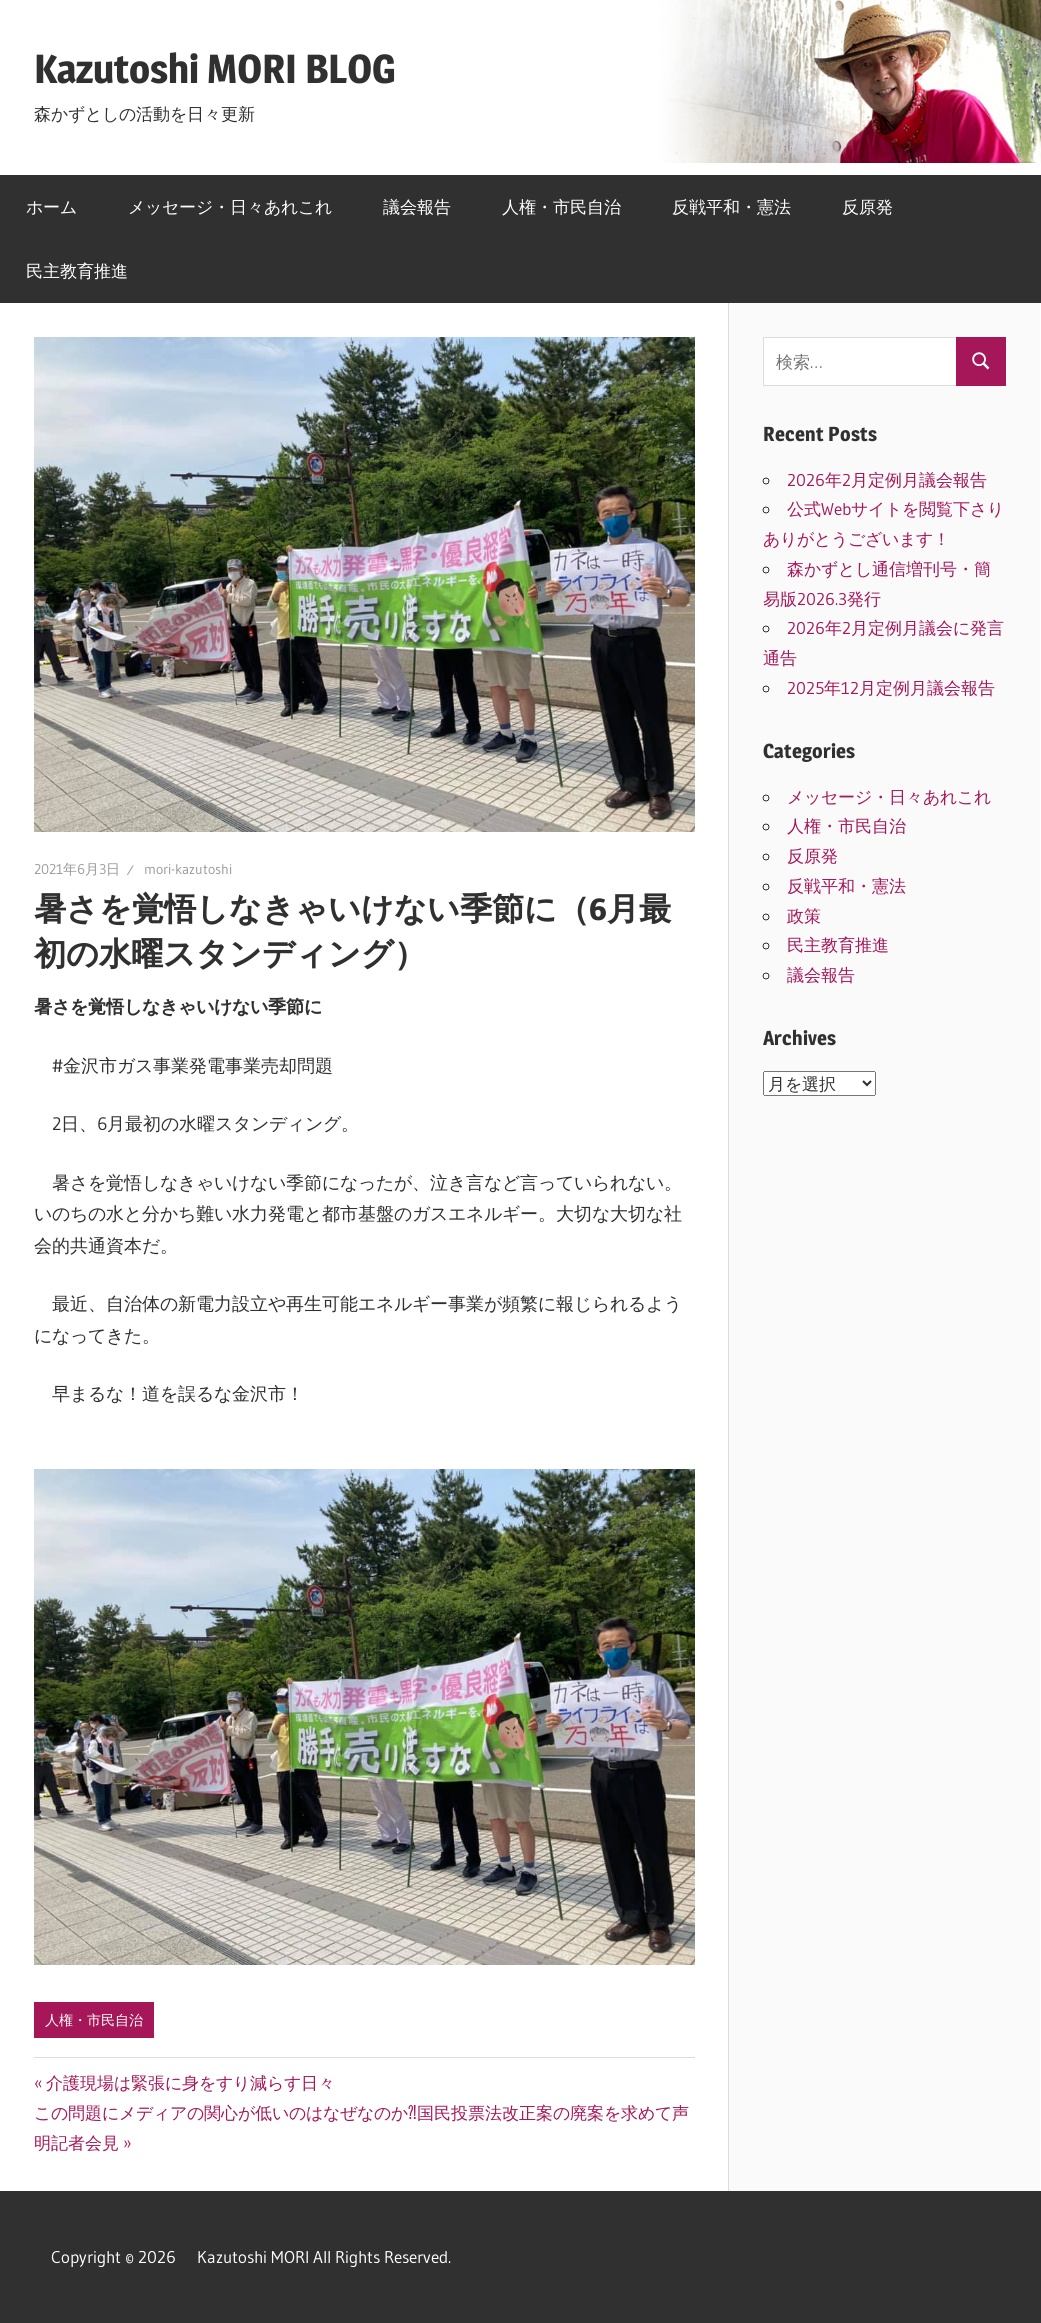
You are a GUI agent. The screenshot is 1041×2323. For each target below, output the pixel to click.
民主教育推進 (77, 270)
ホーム (51, 206)
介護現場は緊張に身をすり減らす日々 (190, 2082)
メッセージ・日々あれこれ (230, 206)
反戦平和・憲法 (731, 206)
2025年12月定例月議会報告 (891, 687)
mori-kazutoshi (188, 869)
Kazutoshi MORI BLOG (215, 68)
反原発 (867, 206)
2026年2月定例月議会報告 (895, 479)
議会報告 (417, 206)
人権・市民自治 (561, 206)
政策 (804, 915)
